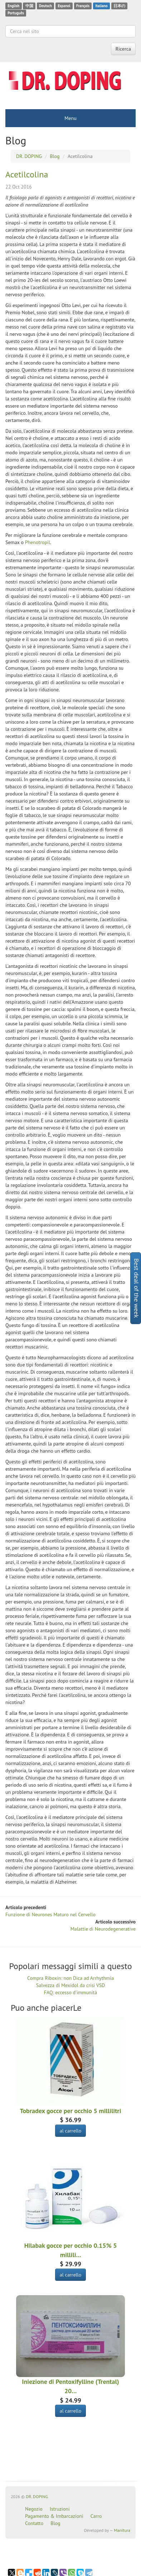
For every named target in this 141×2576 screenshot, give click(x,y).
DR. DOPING (37, 2496)
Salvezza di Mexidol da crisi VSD (70, 1985)
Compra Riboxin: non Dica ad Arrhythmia (70, 1978)
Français (82, 5)
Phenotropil (37, 542)
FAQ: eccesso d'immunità (70, 1992)
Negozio (34, 2509)
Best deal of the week (136, 1288)
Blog (55, 2523)
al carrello (70, 2130)
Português (16, 12)
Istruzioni (60, 2509)
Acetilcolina (26, 174)
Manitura (122, 2530)
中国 (29, 5)
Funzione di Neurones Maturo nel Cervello (50, 1914)
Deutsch (45, 5)
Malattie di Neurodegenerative (103, 1929)
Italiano (101, 5)
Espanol (64, 5)
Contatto (34, 2523)
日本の (119, 5)
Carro (96, 2516)
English (13, 5)
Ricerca (123, 49)
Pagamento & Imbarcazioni (54, 2516)
